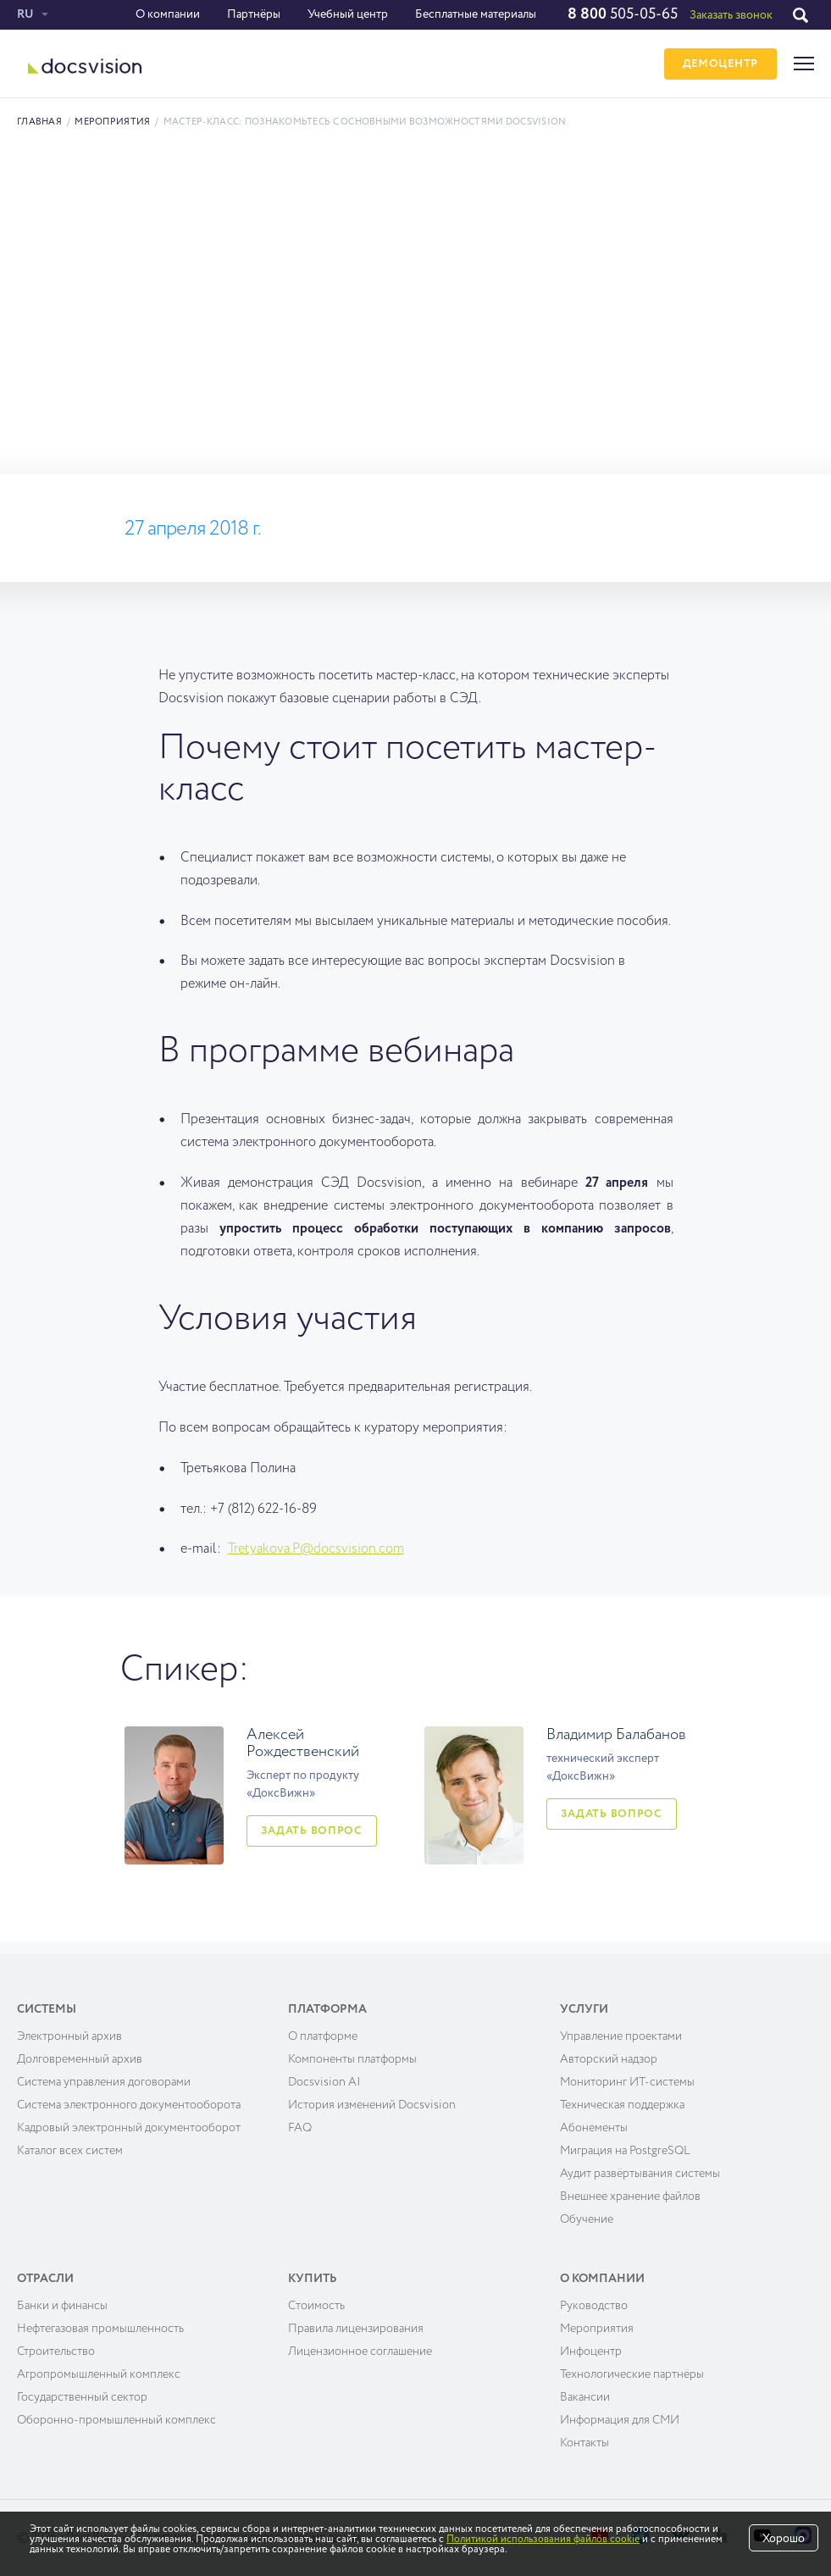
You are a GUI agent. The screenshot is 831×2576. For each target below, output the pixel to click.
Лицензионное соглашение (360, 2351)
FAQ (300, 2128)
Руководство (594, 2306)
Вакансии (585, 2397)
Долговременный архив (79, 2059)
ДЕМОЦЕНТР (720, 63)
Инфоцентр (591, 2351)
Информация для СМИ (619, 2420)
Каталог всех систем (70, 2151)
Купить (312, 2279)
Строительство (56, 2351)
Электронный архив (69, 2036)
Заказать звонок (731, 15)
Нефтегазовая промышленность (100, 2329)
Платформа (327, 2009)
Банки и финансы (62, 2306)
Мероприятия (112, 121)
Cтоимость (316, 2306)
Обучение (586, 2219)
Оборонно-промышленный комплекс (116, 2420)
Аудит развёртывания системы (640, 2174)
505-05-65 (623, 14)
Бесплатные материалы (475, 14)
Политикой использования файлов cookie (543, 2539)
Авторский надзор (608, 2059)
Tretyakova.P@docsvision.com (316, 1549)
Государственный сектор (82, 2397)
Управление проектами (621, 2036)
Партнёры (253, 14)
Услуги (584, 2009)
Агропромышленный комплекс (98, 2374)
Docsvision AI (324, 2082)
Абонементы (594, 2128)
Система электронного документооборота (129, 2105)
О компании (168, 14)
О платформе (322, 2036)
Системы (46, 2009)
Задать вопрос (312, 1830)
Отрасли (45, 2279)
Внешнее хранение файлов (630, 2196)
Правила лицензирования (356, 2329)
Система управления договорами (104, 2082)
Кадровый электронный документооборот (129, 2128)
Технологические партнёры (632, 2374)
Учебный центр (347, 14)
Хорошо (783, 2539)
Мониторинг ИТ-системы (627, 2082)
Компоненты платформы (352, 2059)
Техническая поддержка (622, 2105)
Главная (39, 121)
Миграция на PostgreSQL (625, 2151)
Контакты (584, 2443)
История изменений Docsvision (372, 2105)
